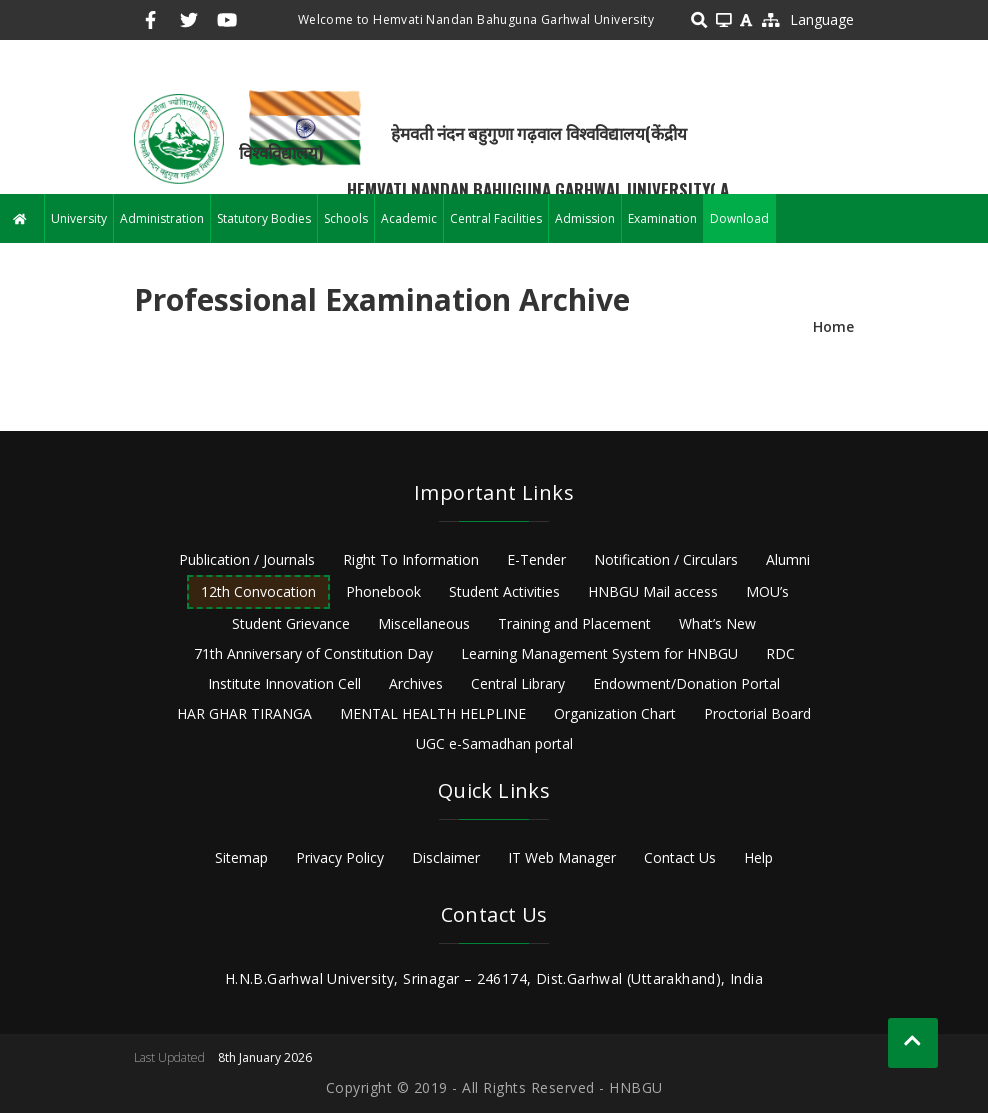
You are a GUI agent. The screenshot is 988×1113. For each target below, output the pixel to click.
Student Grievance (291, 623)
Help (758, 857)
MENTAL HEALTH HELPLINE (433, 713)
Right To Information (411, 559)
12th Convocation (258, 591)
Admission (585, 218)
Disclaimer (446, 857)
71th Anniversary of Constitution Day (313, 653)
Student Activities (504, 591)
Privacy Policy (340, 857)
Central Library (518, 683)
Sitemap (241, 857)
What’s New (717, 623)
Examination (662, 218)
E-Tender (536, 559)
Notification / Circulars (666, 559)
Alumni (788, 559)
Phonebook (383, 591)
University (79, 218)
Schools (346, 218)
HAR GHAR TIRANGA (244, 713)
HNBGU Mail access (653, 591)
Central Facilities (496, 218)
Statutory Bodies (264, 218)
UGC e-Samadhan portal (494, 743)
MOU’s (767, 591)
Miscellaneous (424, 623)
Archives (416, 683)
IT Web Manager (562, 857)
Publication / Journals (247, 559)
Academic (409, 218)
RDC (780, 653)
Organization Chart (615, 713)
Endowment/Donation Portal (686, 683)
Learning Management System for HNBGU (599, 653)
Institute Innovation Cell (284, 683)
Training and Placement (574, 623)
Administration (162, 218)
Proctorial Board (757, 713)
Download (739, 218)
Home (833, 326)
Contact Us (680, 857)
